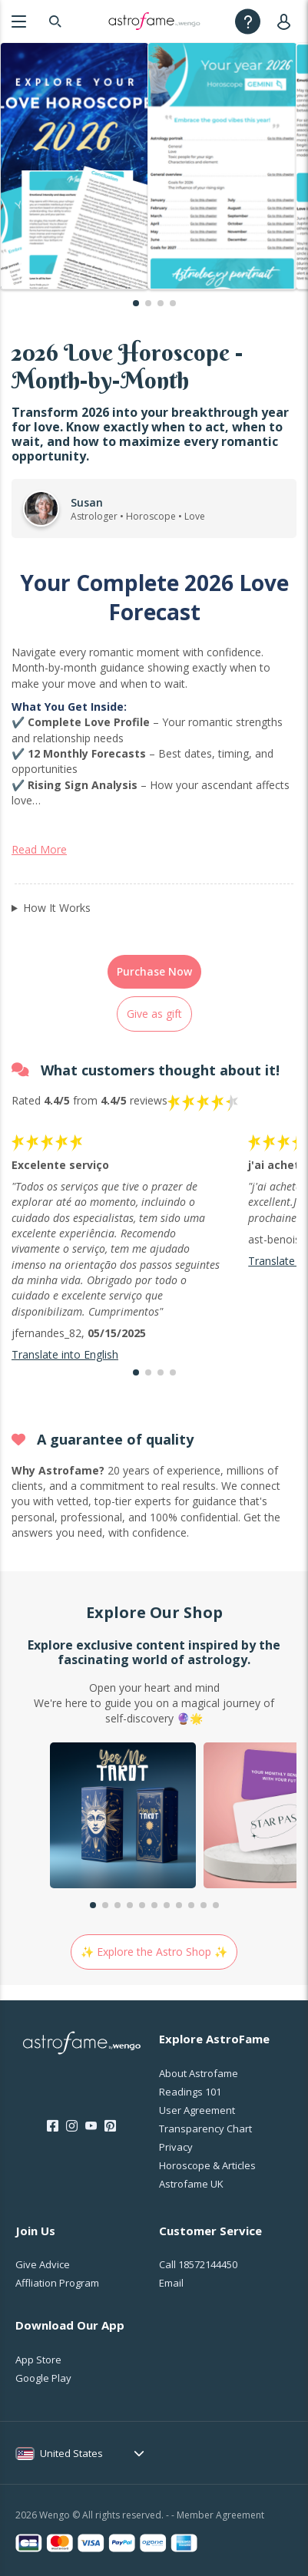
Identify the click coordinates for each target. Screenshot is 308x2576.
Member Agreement (220, 2515)
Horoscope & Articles (207, 2165)
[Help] (248, 21)
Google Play (43, 2378)
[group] (123, 1817)
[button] (136, 303)
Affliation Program (57, 2283)
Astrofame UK (191, 2184)
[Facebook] (52, 2126)
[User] (287, 21)
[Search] (55, 21)
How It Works (57, 907)
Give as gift (154, 1013)
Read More (39, 849)
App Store (38, 2359)
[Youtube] (91, 2126)
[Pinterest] (110, 2126)
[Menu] (19, 21)
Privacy (176, 2147)
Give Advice (42, 2264)
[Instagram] (72, 2126)
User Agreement (197, 2110)
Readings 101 (190, 2092)
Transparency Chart (205, 2128)
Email (171, 2283)
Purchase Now (154, 971)
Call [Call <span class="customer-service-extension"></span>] (198, 2264)
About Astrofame (198, 2073)
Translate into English (65, 1354)
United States (71, 2453)
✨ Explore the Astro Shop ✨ (154, 1951)
